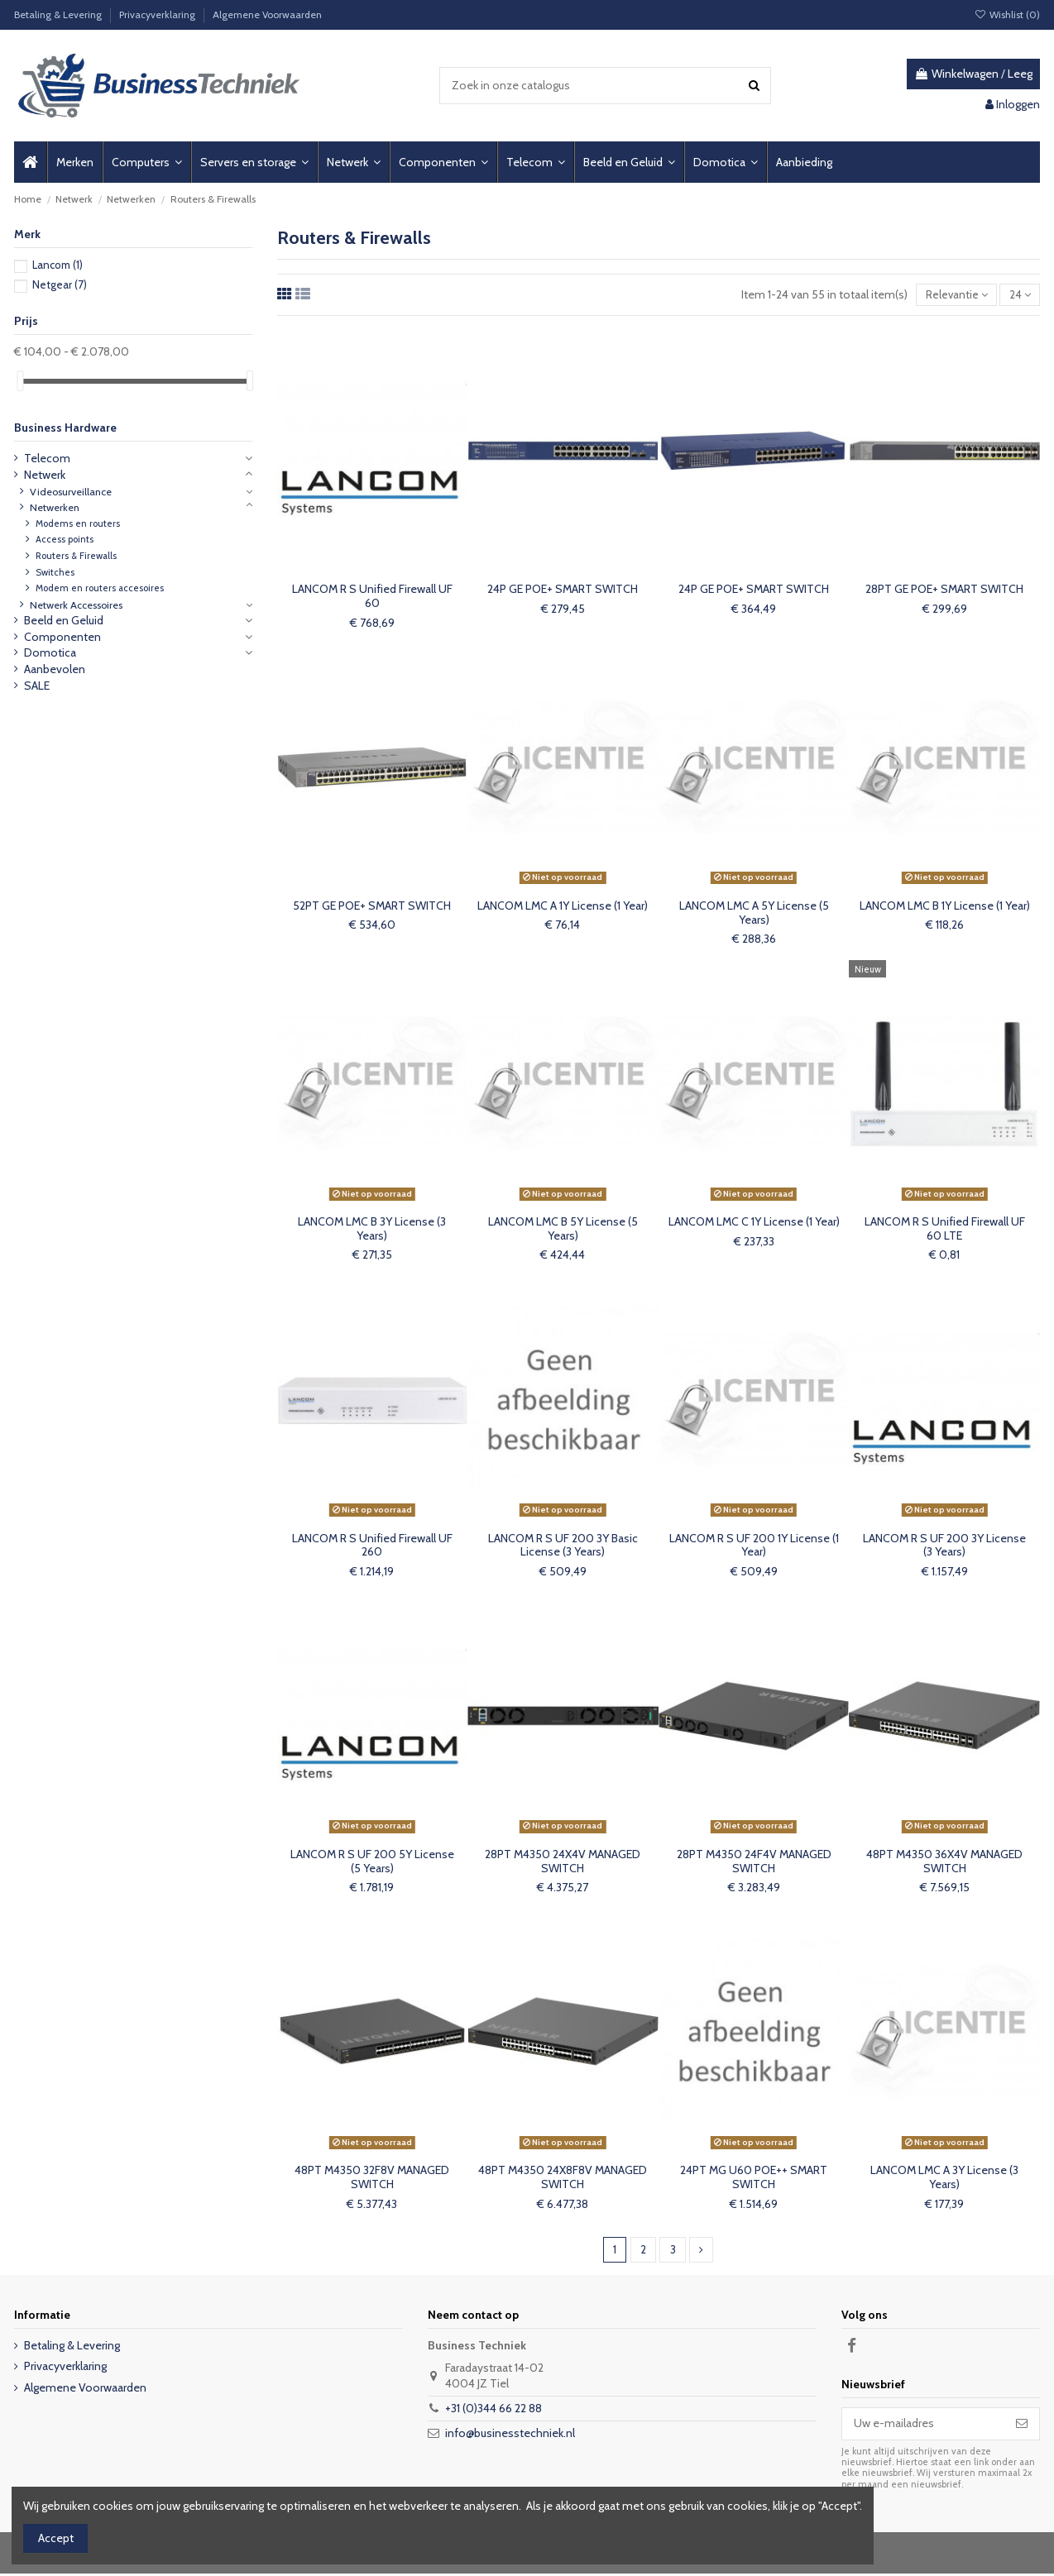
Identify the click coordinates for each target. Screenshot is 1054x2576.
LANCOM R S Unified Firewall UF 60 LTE (945, 1230)
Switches (55, 572)
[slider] (20, 380)
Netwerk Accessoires (76, 605)
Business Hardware (65, 427)
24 (1019, 295)
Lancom (57, 264)
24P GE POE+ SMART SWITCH (562, 590)
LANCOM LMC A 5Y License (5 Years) (754, 914)
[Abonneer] (1021, 2426)
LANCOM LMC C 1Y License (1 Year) (754, 1223)
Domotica (50, 652)
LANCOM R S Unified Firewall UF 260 (372, 1546)
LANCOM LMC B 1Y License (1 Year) (945, 907)
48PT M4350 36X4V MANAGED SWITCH (944, 1862)
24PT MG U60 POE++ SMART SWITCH (753, 2178)
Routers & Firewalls (76, 556)
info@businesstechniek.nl (510, 2435)
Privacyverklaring (158, 14)
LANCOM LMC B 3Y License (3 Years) (372, 1230)
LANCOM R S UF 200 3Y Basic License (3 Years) (563, 1546)
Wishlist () (1007, 14)
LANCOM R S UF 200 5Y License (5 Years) (372, 1862)
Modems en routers (78, 523)
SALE (37, 685)
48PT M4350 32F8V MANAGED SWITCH (372, 2178)
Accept (56, 2538)
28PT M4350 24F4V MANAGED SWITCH (754, 1862)
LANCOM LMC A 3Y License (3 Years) (944, 2178)
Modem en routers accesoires (100, 588)
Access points (64, 539)
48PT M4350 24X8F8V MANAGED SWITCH (562, 2178)
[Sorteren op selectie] (952, 296)
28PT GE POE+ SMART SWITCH (944, 590)
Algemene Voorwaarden (267, 14)
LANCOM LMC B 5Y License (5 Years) (563, 1230)
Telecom (47, 458)
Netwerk (44, 474)
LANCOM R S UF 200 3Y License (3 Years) (944, 1546)
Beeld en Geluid (63, 620)
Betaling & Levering (59, 14)
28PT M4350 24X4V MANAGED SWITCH (562, 1862)
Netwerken (54, 507)
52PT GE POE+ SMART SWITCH (372, 907)
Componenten (62, 636)
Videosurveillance (71, 491)
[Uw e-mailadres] (923, 2426)
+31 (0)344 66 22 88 (493, 2410)
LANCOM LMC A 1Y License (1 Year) (562, 907)
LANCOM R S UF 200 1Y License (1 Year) (754, 1546)
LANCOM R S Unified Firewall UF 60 (372, 597)
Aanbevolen (54, 669)
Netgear (59, 284)
